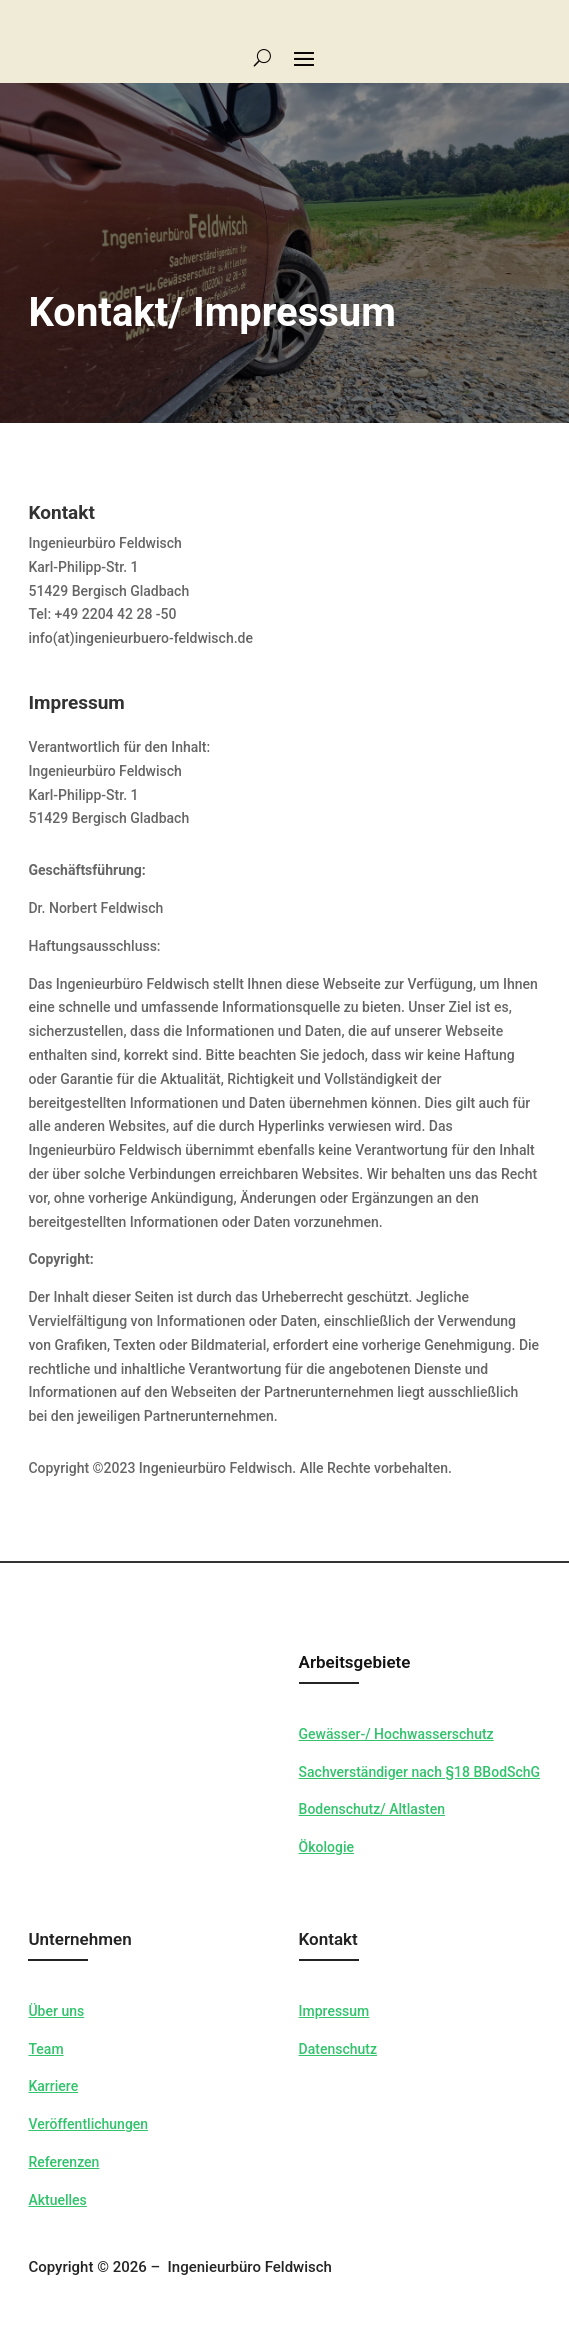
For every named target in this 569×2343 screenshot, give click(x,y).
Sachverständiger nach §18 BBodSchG (420, 1772)
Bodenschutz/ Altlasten (372, 1809)
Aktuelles (57, 2200)
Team (45, 2049)
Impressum (334, 2011)
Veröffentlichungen (88, 2124)
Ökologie (326, 1847)
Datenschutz (338, 2049)
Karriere (53, 2086)
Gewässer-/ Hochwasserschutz (396, 1734)
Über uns (56, 2011)
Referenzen (63, 2162)
